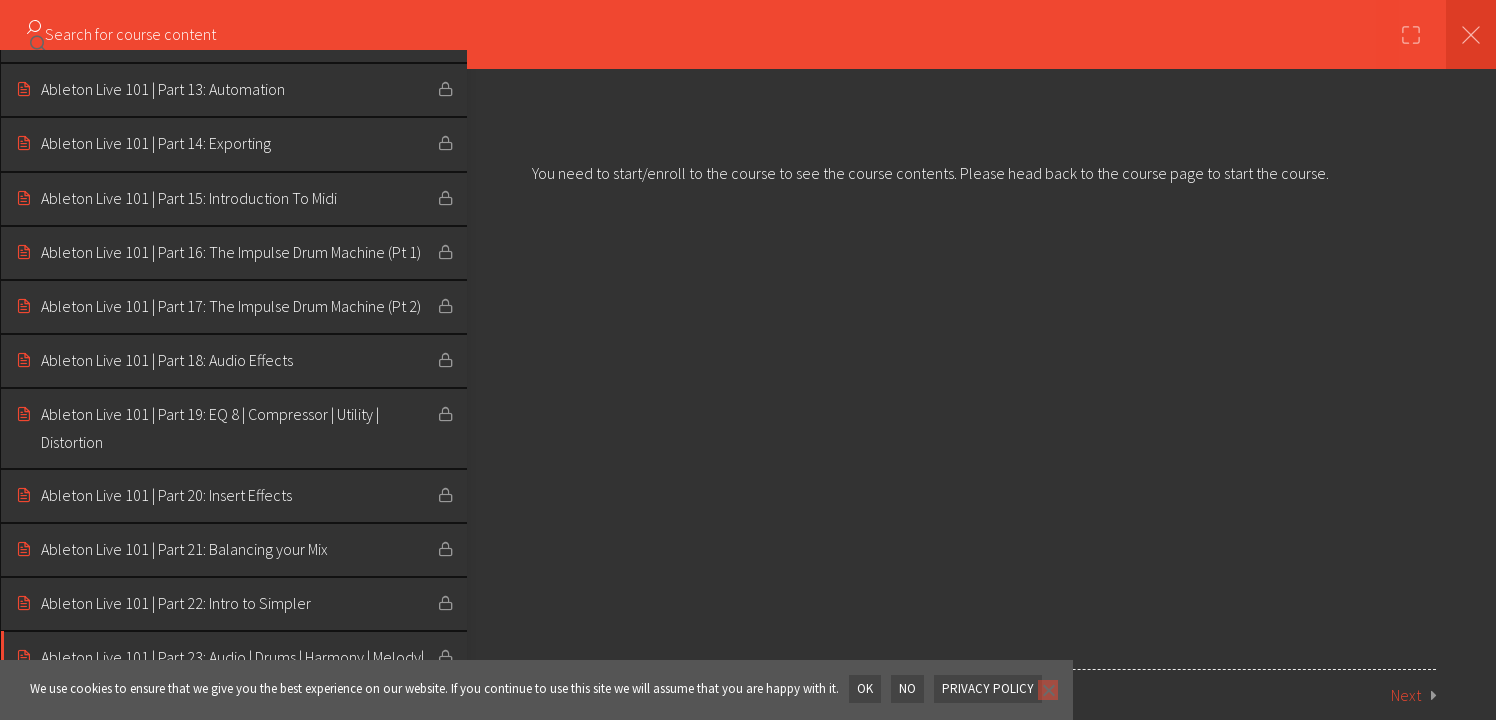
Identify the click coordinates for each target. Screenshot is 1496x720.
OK (865, 688)
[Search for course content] (38, 35)
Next (1406, 695)
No (907, 688)
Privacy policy (988, 688)
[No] (1047, 690)
